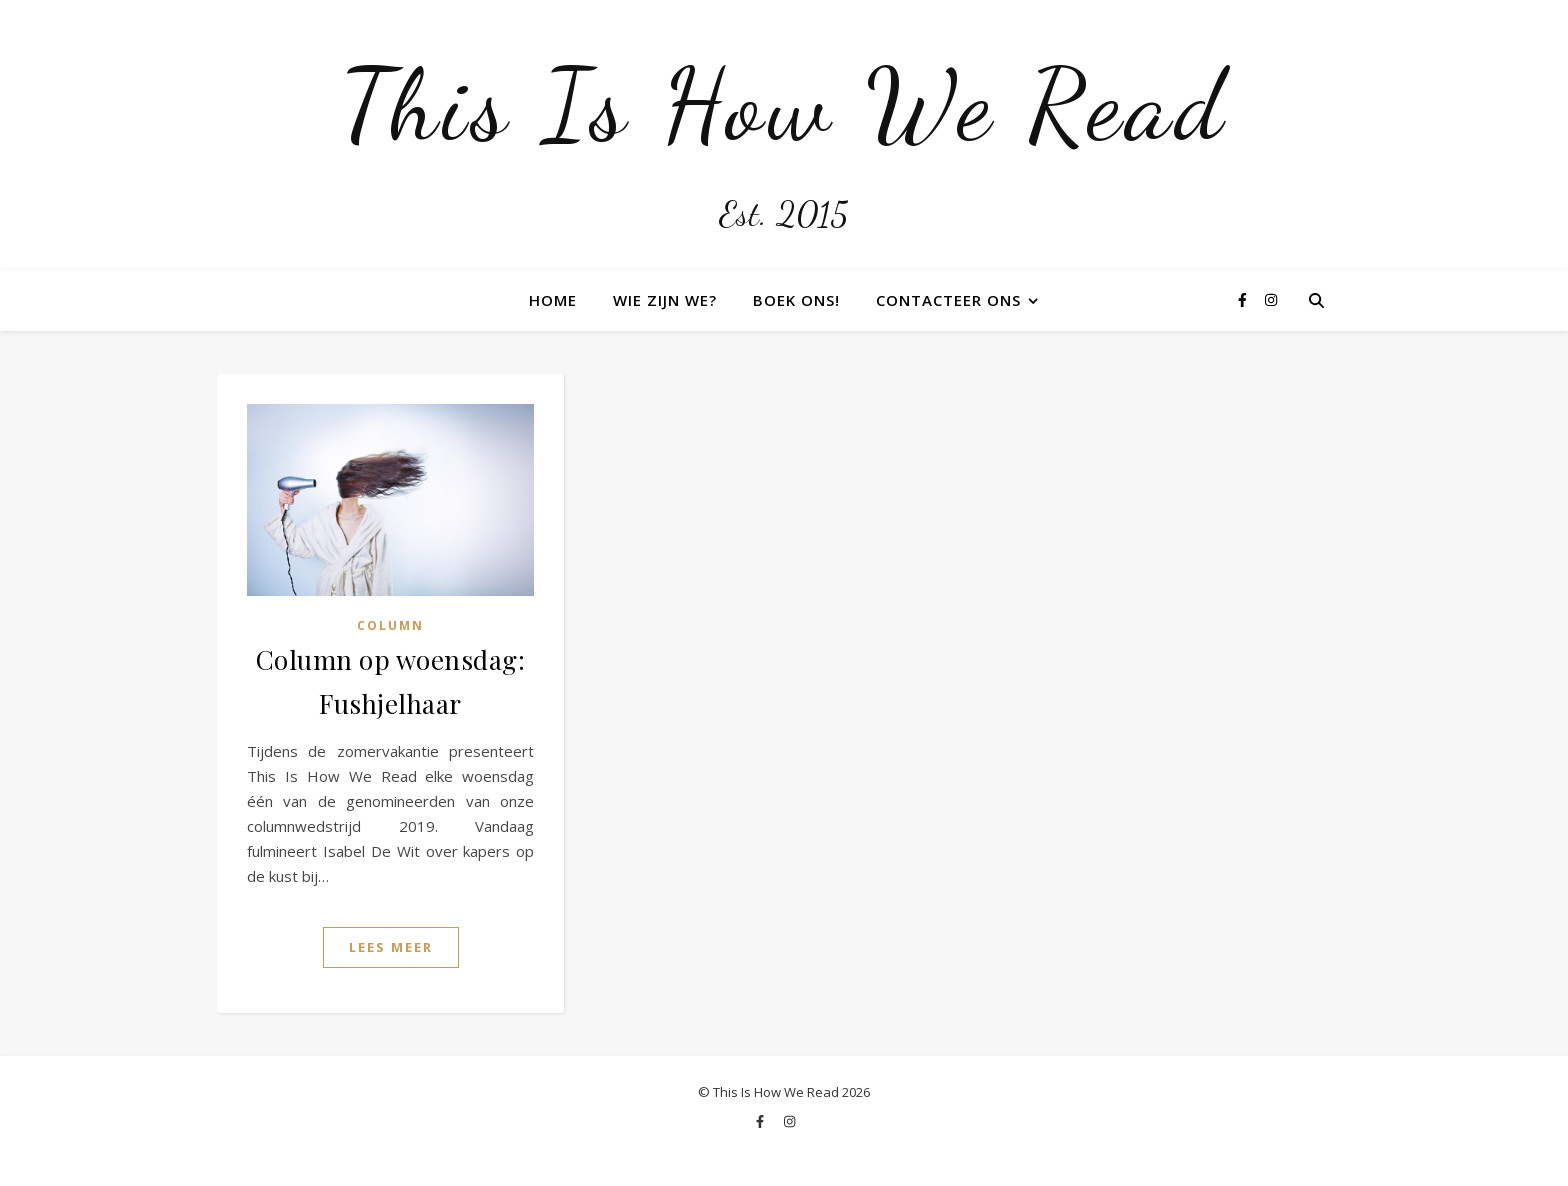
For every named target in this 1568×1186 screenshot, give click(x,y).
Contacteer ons (948, 300)
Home (553, 300)
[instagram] (1271, 299)
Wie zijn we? (665, 300)
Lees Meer (391, 947)
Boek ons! (796, 300)
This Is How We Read (784, 105)
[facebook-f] (1244, 299)
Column (390, 625)
